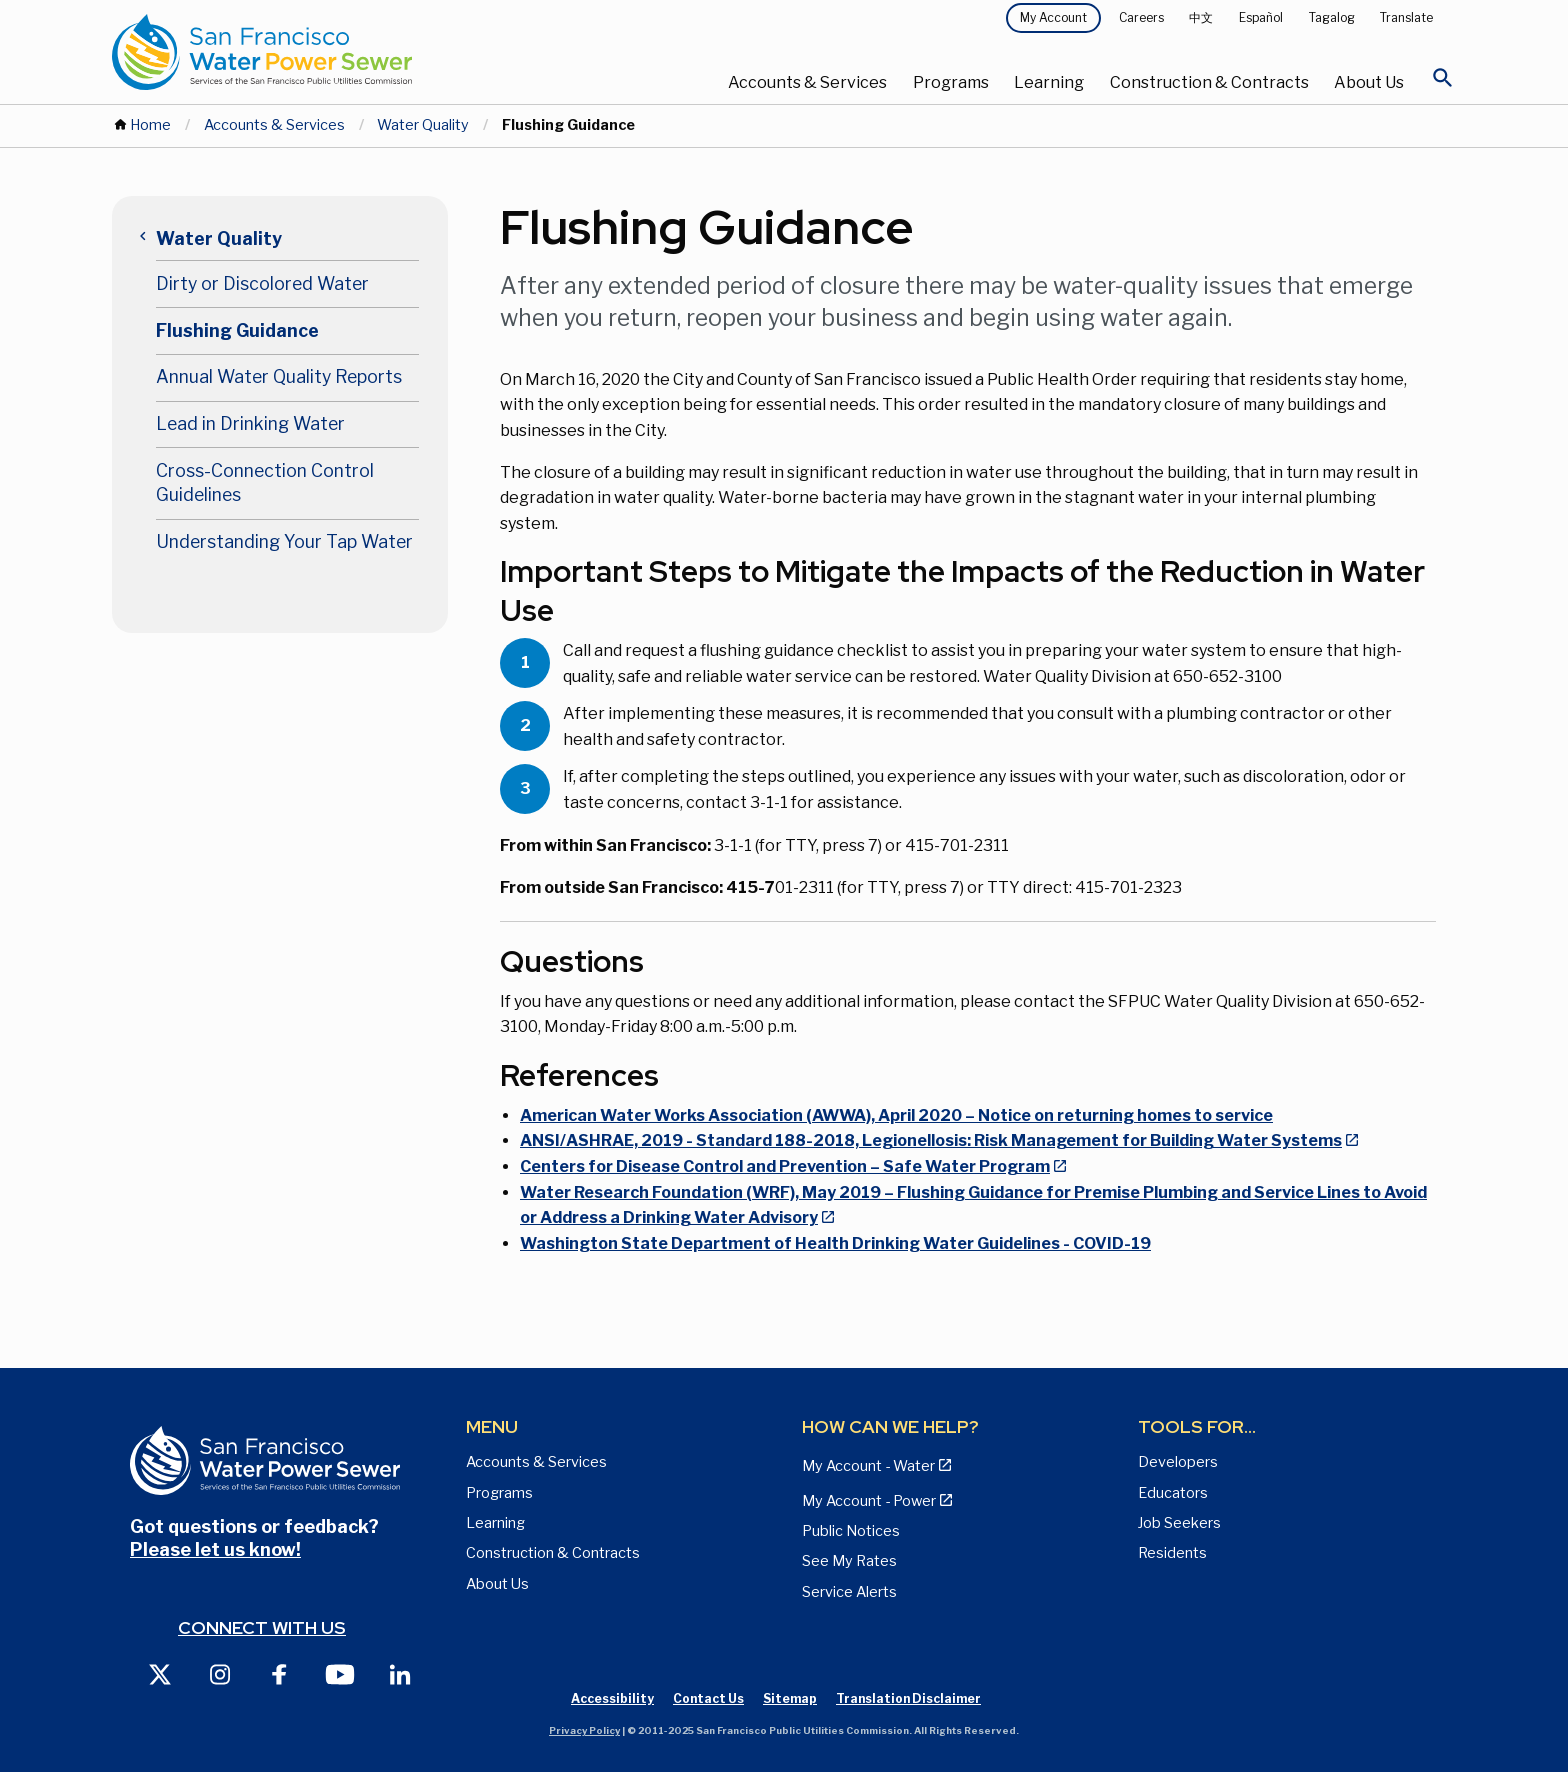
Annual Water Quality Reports (279, 376)
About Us (1369, 82)
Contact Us (708, 1698)
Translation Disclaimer (908, 1698)
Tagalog (1332, 17)
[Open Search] (1443, 83)
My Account (1053, 17)
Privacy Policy (584, 1730)
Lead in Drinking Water (250, 423)
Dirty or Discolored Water (262, 283)
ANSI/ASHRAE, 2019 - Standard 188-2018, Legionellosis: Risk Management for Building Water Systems (931, 1140)
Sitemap (790, 1698)
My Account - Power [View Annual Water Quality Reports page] (869, 1501)
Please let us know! (215, 1549)
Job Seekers (1179, 1523)
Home (150, 125)
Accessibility (612, 1698)
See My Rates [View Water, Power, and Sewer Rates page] (849, 1561)
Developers (1178, 1462)
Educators (1173, 1493)
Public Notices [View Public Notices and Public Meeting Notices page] (851, 1531)
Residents (1172, 1553)
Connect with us (262, 1627)
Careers (1141, 17)
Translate (1406, 17)
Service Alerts (849, 1592)
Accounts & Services (807, 82)
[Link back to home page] (336, 52)
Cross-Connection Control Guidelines (265, 483)
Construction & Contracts (1209, 82)
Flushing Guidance (237, 330)
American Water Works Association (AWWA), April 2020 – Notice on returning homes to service (896, 1115)
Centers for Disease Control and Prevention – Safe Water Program (785, 1166)
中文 (1201, 17)
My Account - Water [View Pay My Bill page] (868, 1466)
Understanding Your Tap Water (284, 541)
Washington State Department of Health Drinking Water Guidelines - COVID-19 (835, 1243)
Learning (1049, 82)
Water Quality (423, 125)
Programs (951, 82)
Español (1261, 17)
